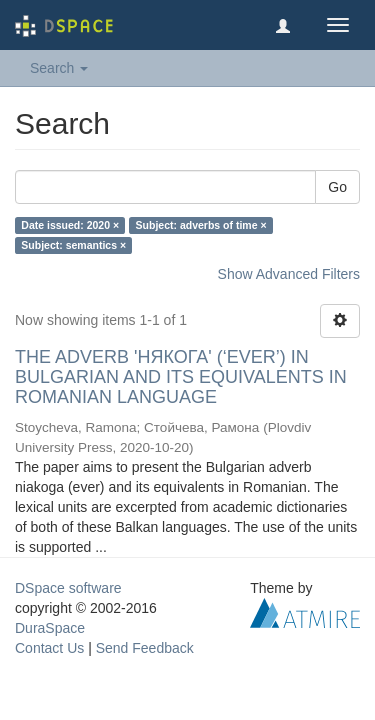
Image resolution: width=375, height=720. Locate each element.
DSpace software (68, 588)
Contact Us (49, 648)
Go (337, 187)
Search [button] (59, 68)
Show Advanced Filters (289, 274)
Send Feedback (145, 648)
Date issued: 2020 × (70, 225)
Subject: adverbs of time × (201, 225)
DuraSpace (50, 628)
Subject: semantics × (73, 245)
